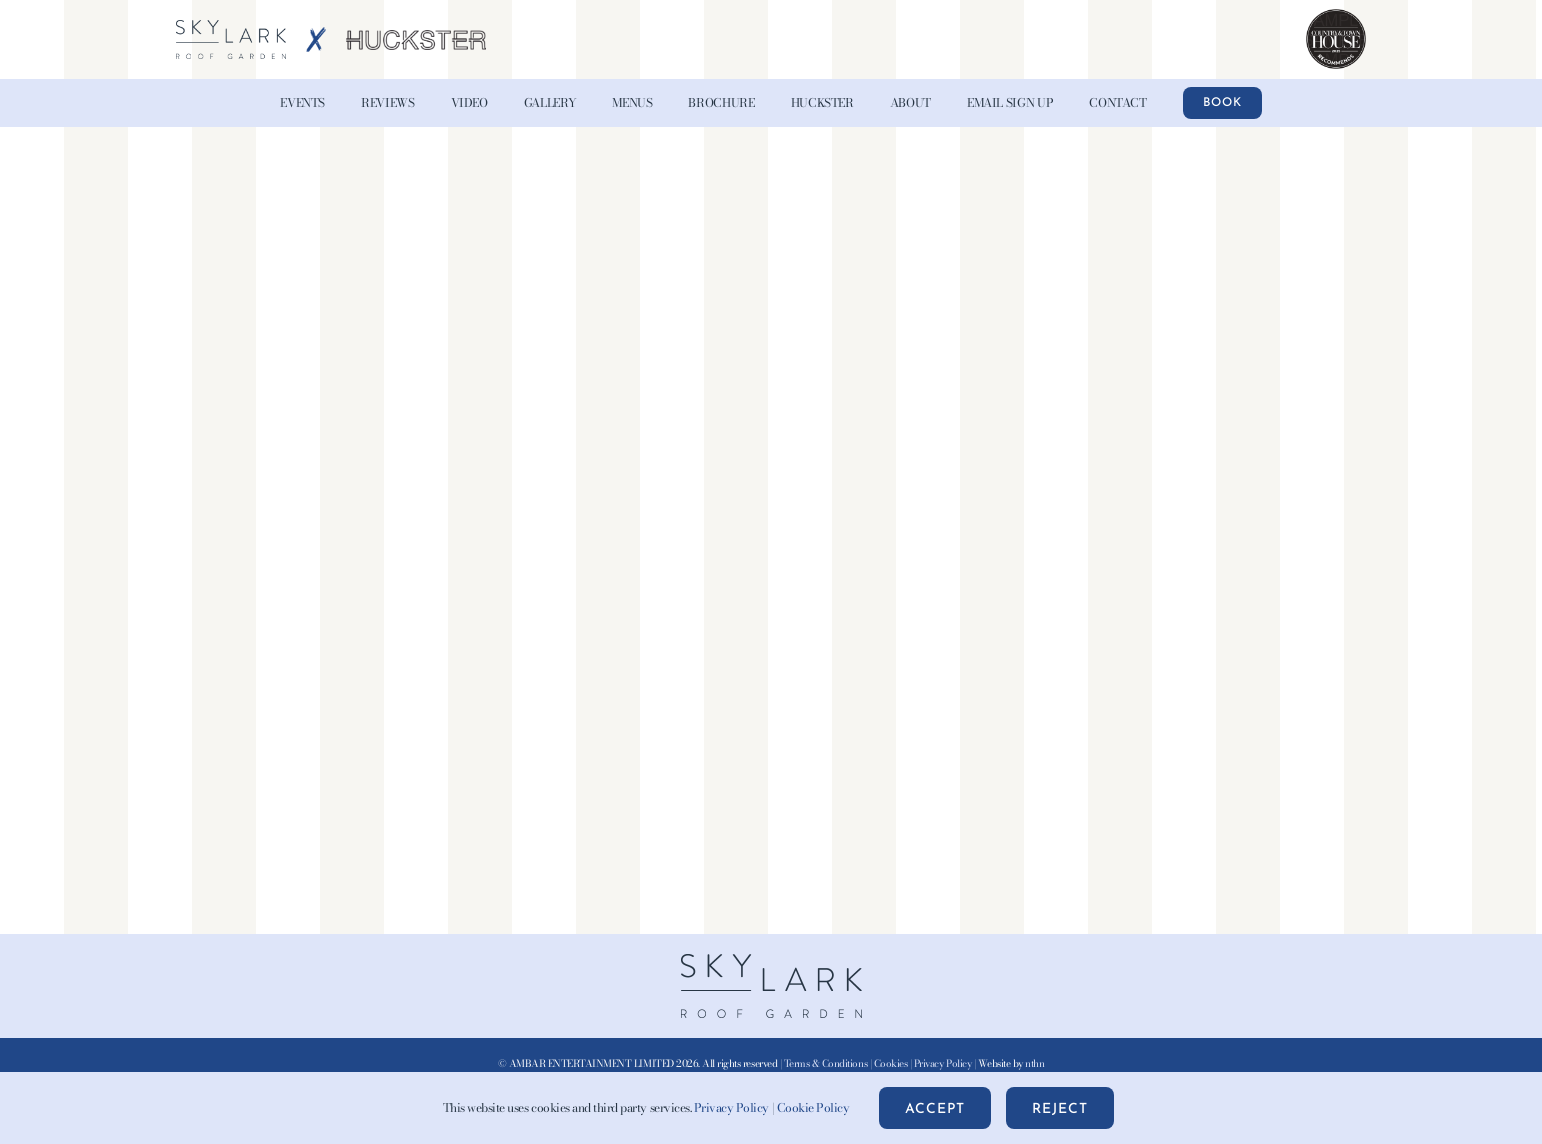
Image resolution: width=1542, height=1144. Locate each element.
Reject (1060, 1109)
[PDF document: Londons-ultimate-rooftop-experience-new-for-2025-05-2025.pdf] (771, 527)
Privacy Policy (942, 1063)
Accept (935, 1109)
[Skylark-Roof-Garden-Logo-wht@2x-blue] (231, 28)
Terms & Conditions (825, 1063)
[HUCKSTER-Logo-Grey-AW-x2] (416, 38)
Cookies (891, 1063)
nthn (1034, 1063)
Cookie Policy (813, 1107)
